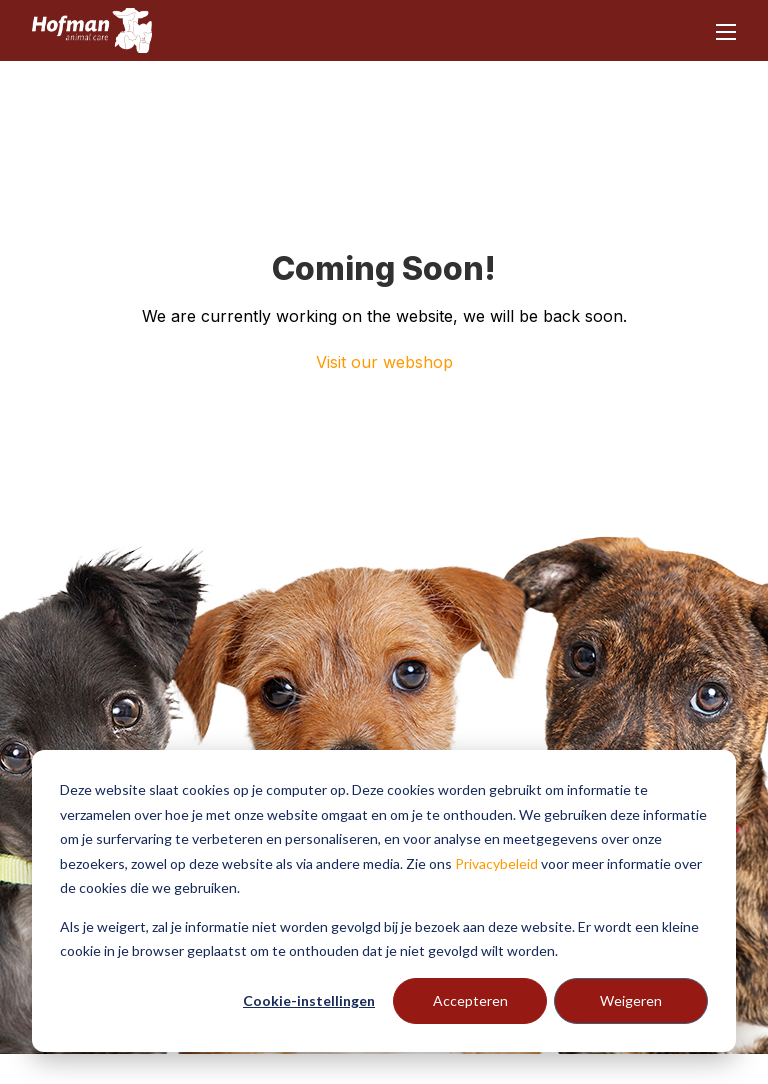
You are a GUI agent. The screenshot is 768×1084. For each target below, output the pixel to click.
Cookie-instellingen (309, 1000)
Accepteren (470, 1000)
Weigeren (631, 1000)
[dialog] (384, 901)
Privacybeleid (496, 863)
